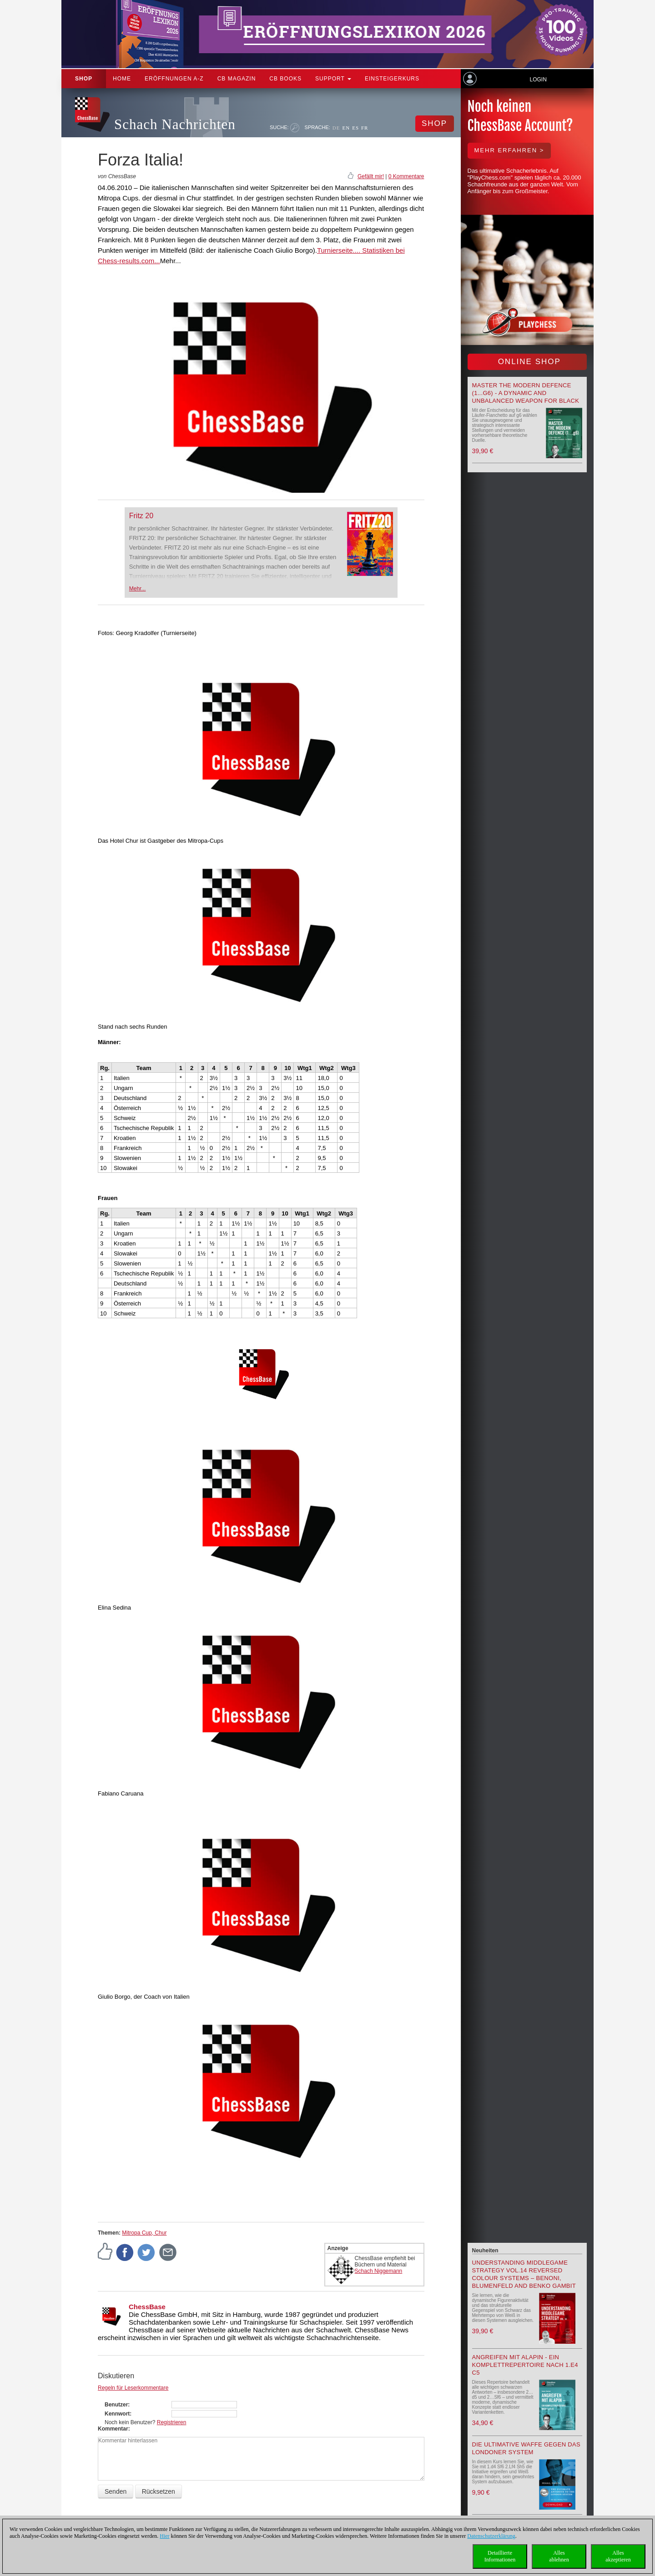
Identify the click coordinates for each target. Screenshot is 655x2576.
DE (336, 127)
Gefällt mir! (371, 176)
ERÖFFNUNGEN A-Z (174, 78)
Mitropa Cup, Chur (144, 2233)
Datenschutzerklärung (491, 2536)
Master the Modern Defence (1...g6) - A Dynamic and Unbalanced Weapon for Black (525, 393)
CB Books (285, 78)
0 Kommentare (406, 176)
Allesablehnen (559, 2556)
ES (355, 127)
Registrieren (171, 2422)
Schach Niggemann (379, 2271)
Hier (164, 2536)
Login (537, 79)
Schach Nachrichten (175, 124)
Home (122, 78)
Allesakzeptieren (617, 2556)
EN (346, 127)
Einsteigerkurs (392, 78)
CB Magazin (236, 78)
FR (364, 127)
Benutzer (116, 2404)
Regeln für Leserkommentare (133, 2388)
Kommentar (113, 2429)
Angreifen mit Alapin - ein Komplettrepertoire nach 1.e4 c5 (525, 2365)
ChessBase (147, 2307)
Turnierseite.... (338, 250)
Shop (83, 78)
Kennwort (117, 2414)
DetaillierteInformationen (500, 2556)
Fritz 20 (141, 516)
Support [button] (333, 78)
